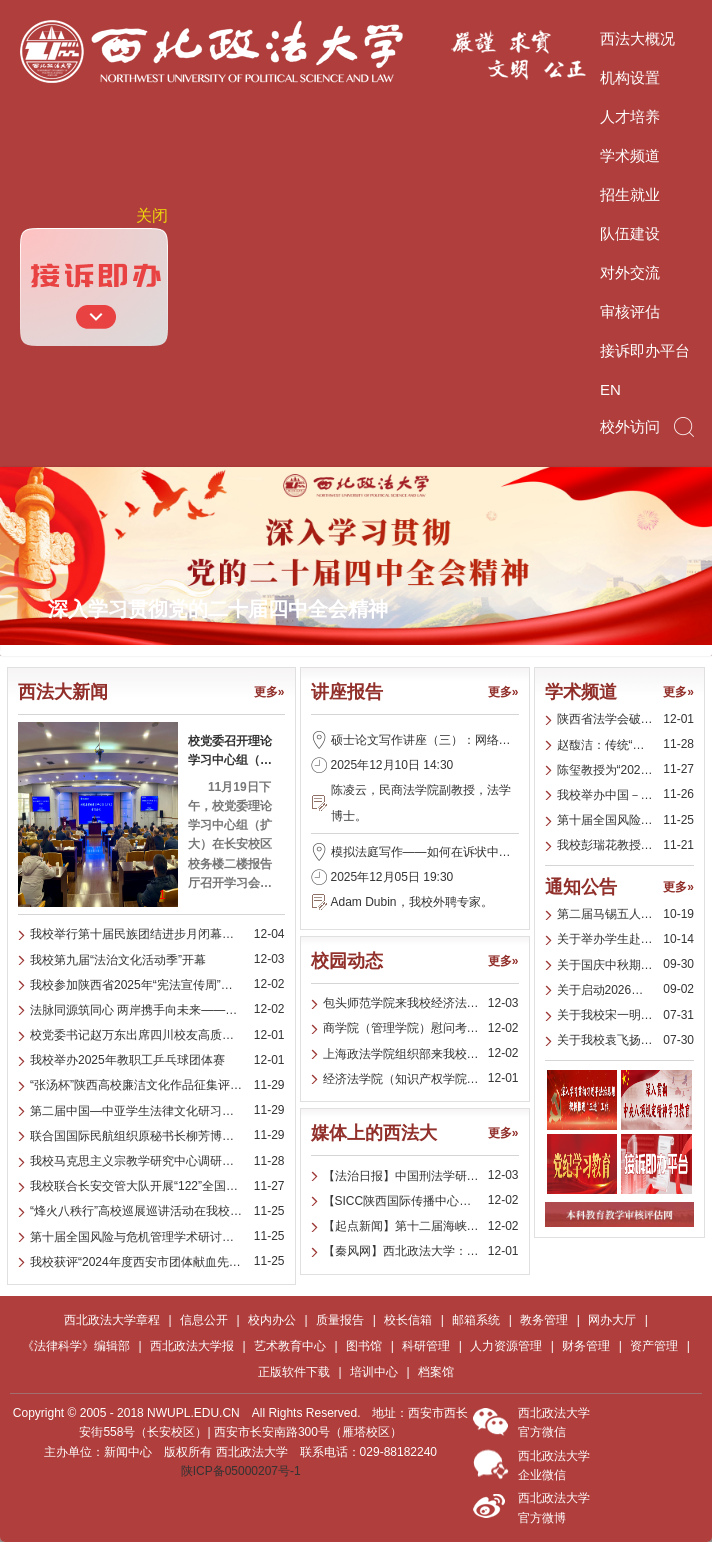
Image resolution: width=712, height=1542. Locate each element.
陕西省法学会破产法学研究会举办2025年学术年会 (626, 719)
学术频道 (630, 155)
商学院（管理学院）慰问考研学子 (413, 1028)
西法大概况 (637, 38)
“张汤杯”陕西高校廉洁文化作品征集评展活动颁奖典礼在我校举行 (157, 1085)
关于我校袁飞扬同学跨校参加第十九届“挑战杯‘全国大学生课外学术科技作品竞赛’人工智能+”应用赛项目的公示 (626, 1040)
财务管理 (586, 1346)
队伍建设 (630, 233)
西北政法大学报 (192, 1346)
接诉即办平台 (645, 350)
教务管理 (544, 1320)
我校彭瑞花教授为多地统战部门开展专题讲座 (626, 845)
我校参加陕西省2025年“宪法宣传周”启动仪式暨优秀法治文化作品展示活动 (157, 985)
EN (610, 389)
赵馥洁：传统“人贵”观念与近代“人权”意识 (626, 745)
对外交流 (630, 272)
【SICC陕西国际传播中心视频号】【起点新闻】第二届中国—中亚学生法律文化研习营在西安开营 (421, 1201)
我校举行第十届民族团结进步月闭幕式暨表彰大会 (157, 934)
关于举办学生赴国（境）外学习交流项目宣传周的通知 (626, 939)
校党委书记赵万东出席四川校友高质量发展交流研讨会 (157, 1035)
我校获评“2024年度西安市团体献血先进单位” (149, 1262)
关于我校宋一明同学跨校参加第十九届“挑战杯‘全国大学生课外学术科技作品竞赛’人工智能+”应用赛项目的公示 (626, 1015)
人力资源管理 (506, 1346)
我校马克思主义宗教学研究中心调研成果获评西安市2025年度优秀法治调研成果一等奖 (157, 1161)
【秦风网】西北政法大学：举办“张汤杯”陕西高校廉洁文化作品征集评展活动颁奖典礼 (421, 1251)
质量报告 (340, 1320)
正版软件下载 (294, 1372)
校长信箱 (408, 1320)
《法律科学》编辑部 (76, 1346)
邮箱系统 (476, 1320)
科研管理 (426, 1346)
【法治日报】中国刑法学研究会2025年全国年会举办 (421, 1176)
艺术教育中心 (290, 1346)
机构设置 (630, 77)
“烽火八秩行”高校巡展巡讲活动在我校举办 (142, 1211)
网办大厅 (612, 1320)
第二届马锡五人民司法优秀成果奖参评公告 (626, 914)
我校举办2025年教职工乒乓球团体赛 (127, 1060)
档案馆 (436, 1372)
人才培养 (630, 116)
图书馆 (364, 1346)
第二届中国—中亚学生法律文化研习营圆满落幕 (156, 1111)
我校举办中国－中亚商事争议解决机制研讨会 (626, 795)
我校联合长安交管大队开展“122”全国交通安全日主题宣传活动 (157, 1186)
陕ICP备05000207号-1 (241, 1471)
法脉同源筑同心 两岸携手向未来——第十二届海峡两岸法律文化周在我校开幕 (157, 1010)
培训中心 (374, 1372)
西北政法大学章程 (112, 1320)
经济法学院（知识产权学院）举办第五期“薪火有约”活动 (421, 1079)
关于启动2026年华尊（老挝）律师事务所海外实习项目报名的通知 (626, 990)
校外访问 (630, 426)
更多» (269, 692)
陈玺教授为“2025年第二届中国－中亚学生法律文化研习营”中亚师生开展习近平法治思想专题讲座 (626, 770)
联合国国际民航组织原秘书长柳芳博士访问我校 (156, 1136)
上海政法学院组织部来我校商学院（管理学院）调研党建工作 (421, 1054)
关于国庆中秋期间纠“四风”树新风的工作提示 (626, 965)
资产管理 (654, 1346)
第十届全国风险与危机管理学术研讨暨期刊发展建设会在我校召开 (157, 1237)
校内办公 (272, 1320)
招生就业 (630, 194)
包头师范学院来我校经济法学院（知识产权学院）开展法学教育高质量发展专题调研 (421, 1003)
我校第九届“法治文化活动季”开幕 (118, 960)
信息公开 (204, 1320)
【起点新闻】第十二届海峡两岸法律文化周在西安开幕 (421, 1226)
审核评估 (630, 311)
